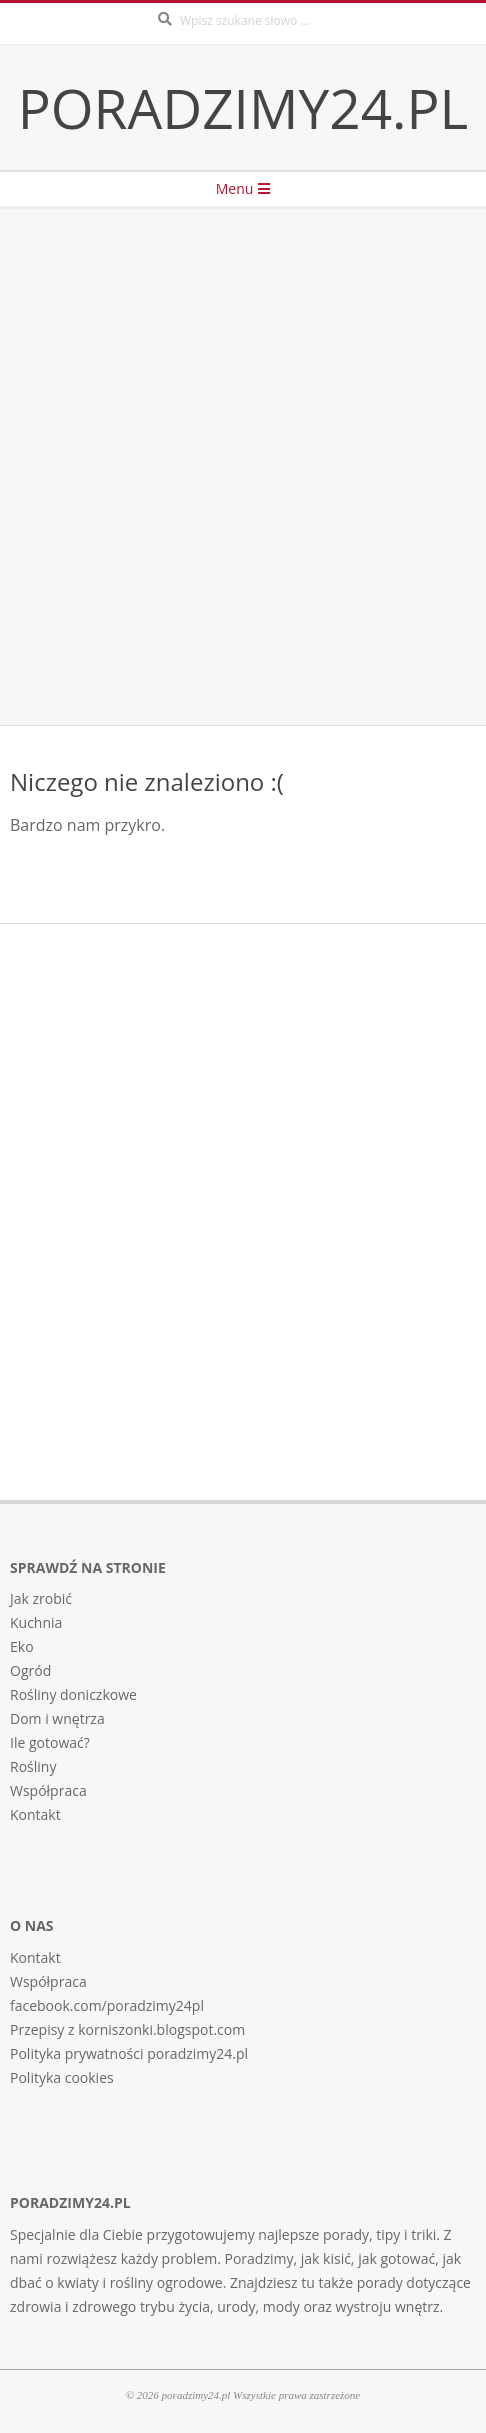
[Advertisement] (243, 467)
